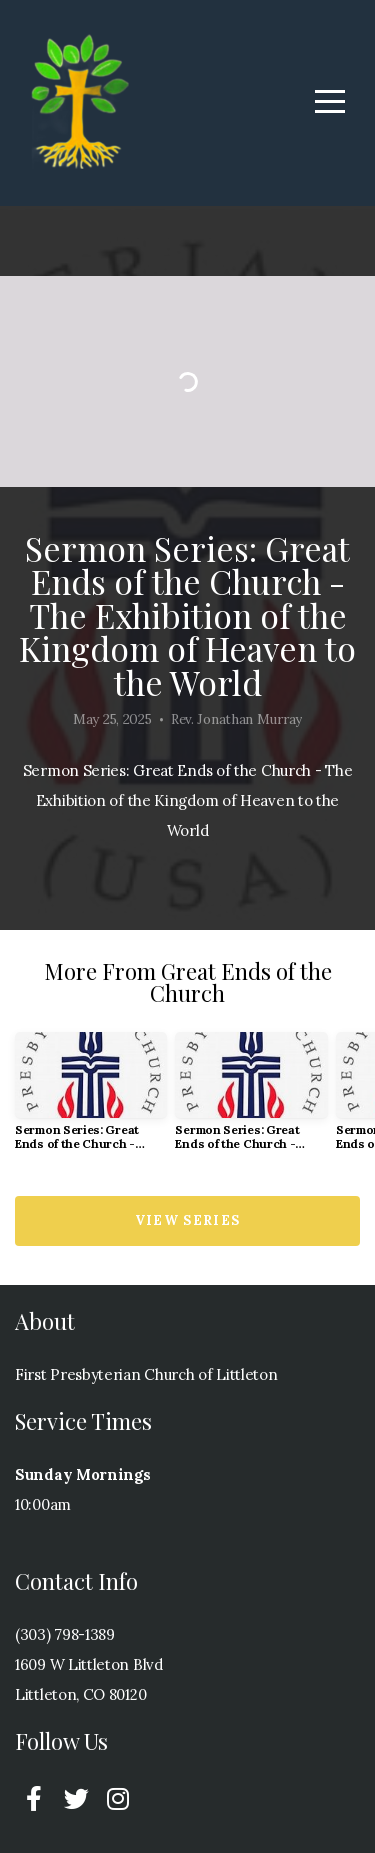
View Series (187, 1220)
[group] (91, 1099)
